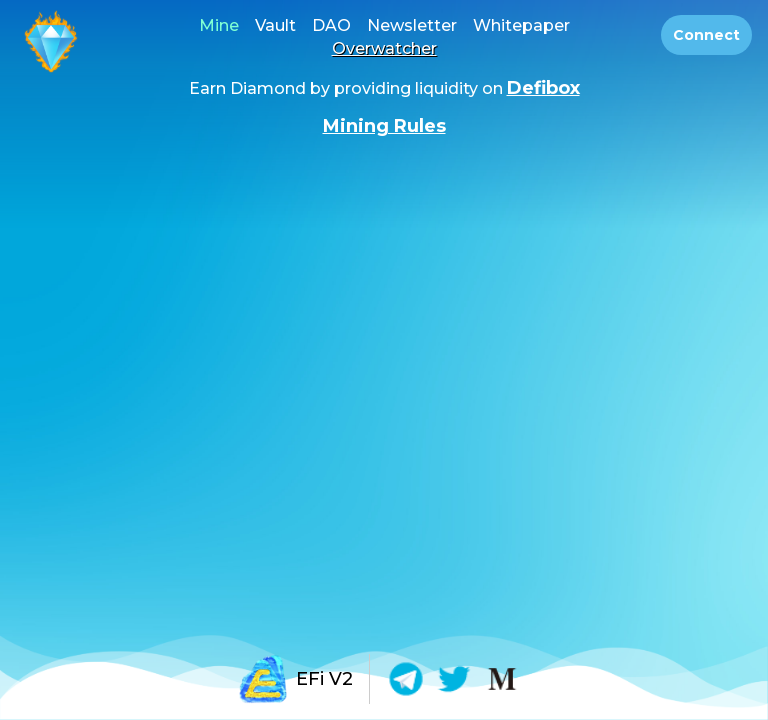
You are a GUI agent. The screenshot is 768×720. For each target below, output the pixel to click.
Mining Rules (384, 126)
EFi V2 (295, 679)
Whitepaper (521, 25)
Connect (706, 35)
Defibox (543, 88)
